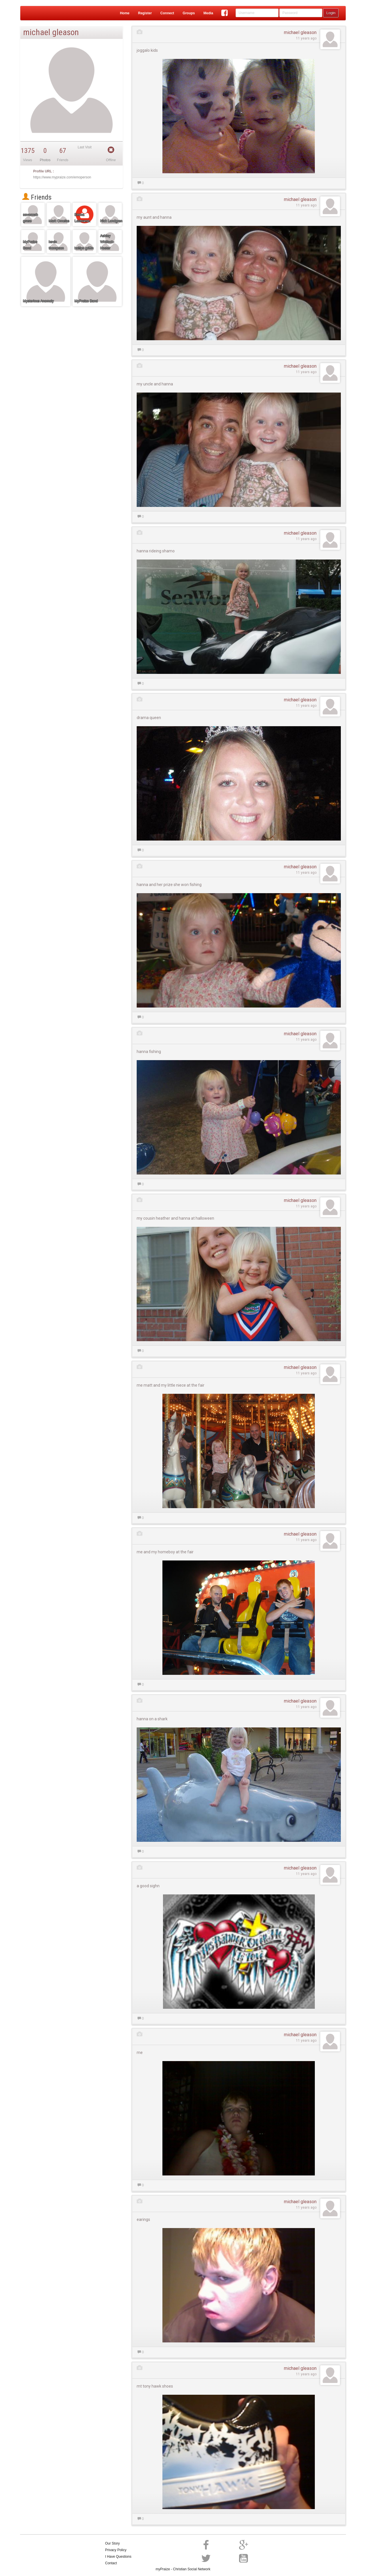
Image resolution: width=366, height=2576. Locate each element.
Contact (111, 2563)
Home (124, 13)
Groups (189, 13)
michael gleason (300, 32)
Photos (45, 160)
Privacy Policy (116, 2550)
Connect (167, 13)
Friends (36, 197)
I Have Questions (118, 2557)
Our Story (112, 2543)
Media (208, 13)
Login (330, 13)
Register (145, 13)
